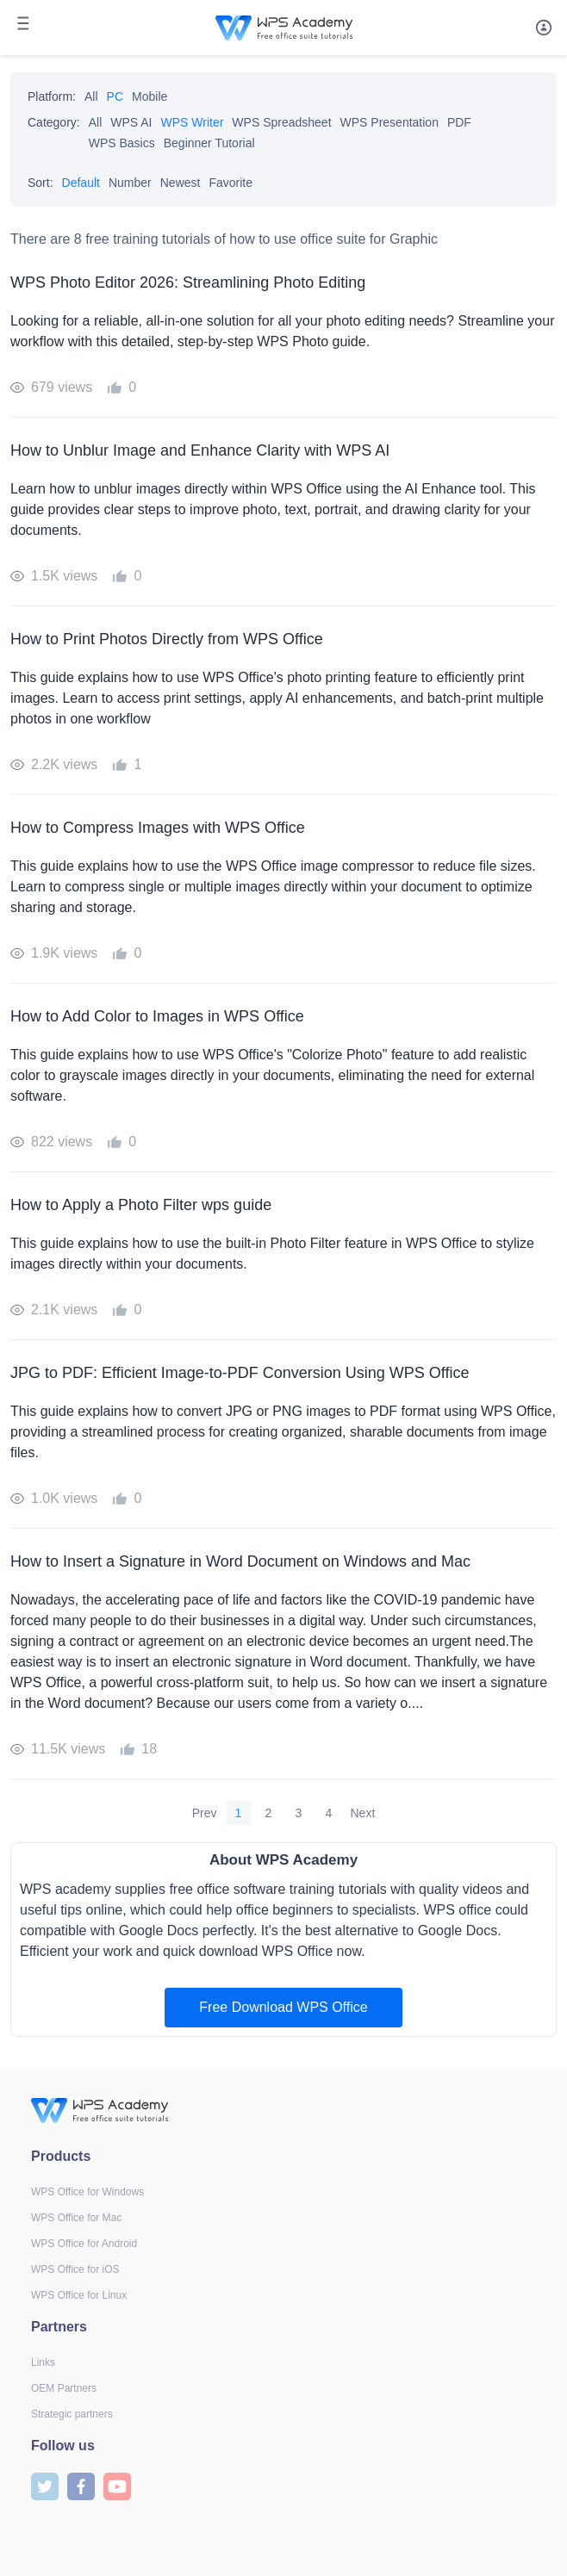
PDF (459, 122)
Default (81, 182)
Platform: (52, 96)
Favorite (230, 182)
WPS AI (131, 122)
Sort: (40, 182)
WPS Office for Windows (87, 2192)
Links (43, 2362)
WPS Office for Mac (76, 2218)
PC (115, 96)
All (91, 96)
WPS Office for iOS (75, 2269)
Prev (204, 1813)
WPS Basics (122, 143)
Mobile (149, 96)
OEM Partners (64, 2388)
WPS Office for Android (84, 2244)
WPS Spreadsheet (281, 122)
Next (363, 1813)
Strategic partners (72, 2414)
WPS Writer (192, 122)
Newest (180, 182)
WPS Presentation (389, 122)
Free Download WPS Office (283, 2007)
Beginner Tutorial (209, 143)
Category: (54, 122)
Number (130, 182)
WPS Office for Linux (79, 2295)
